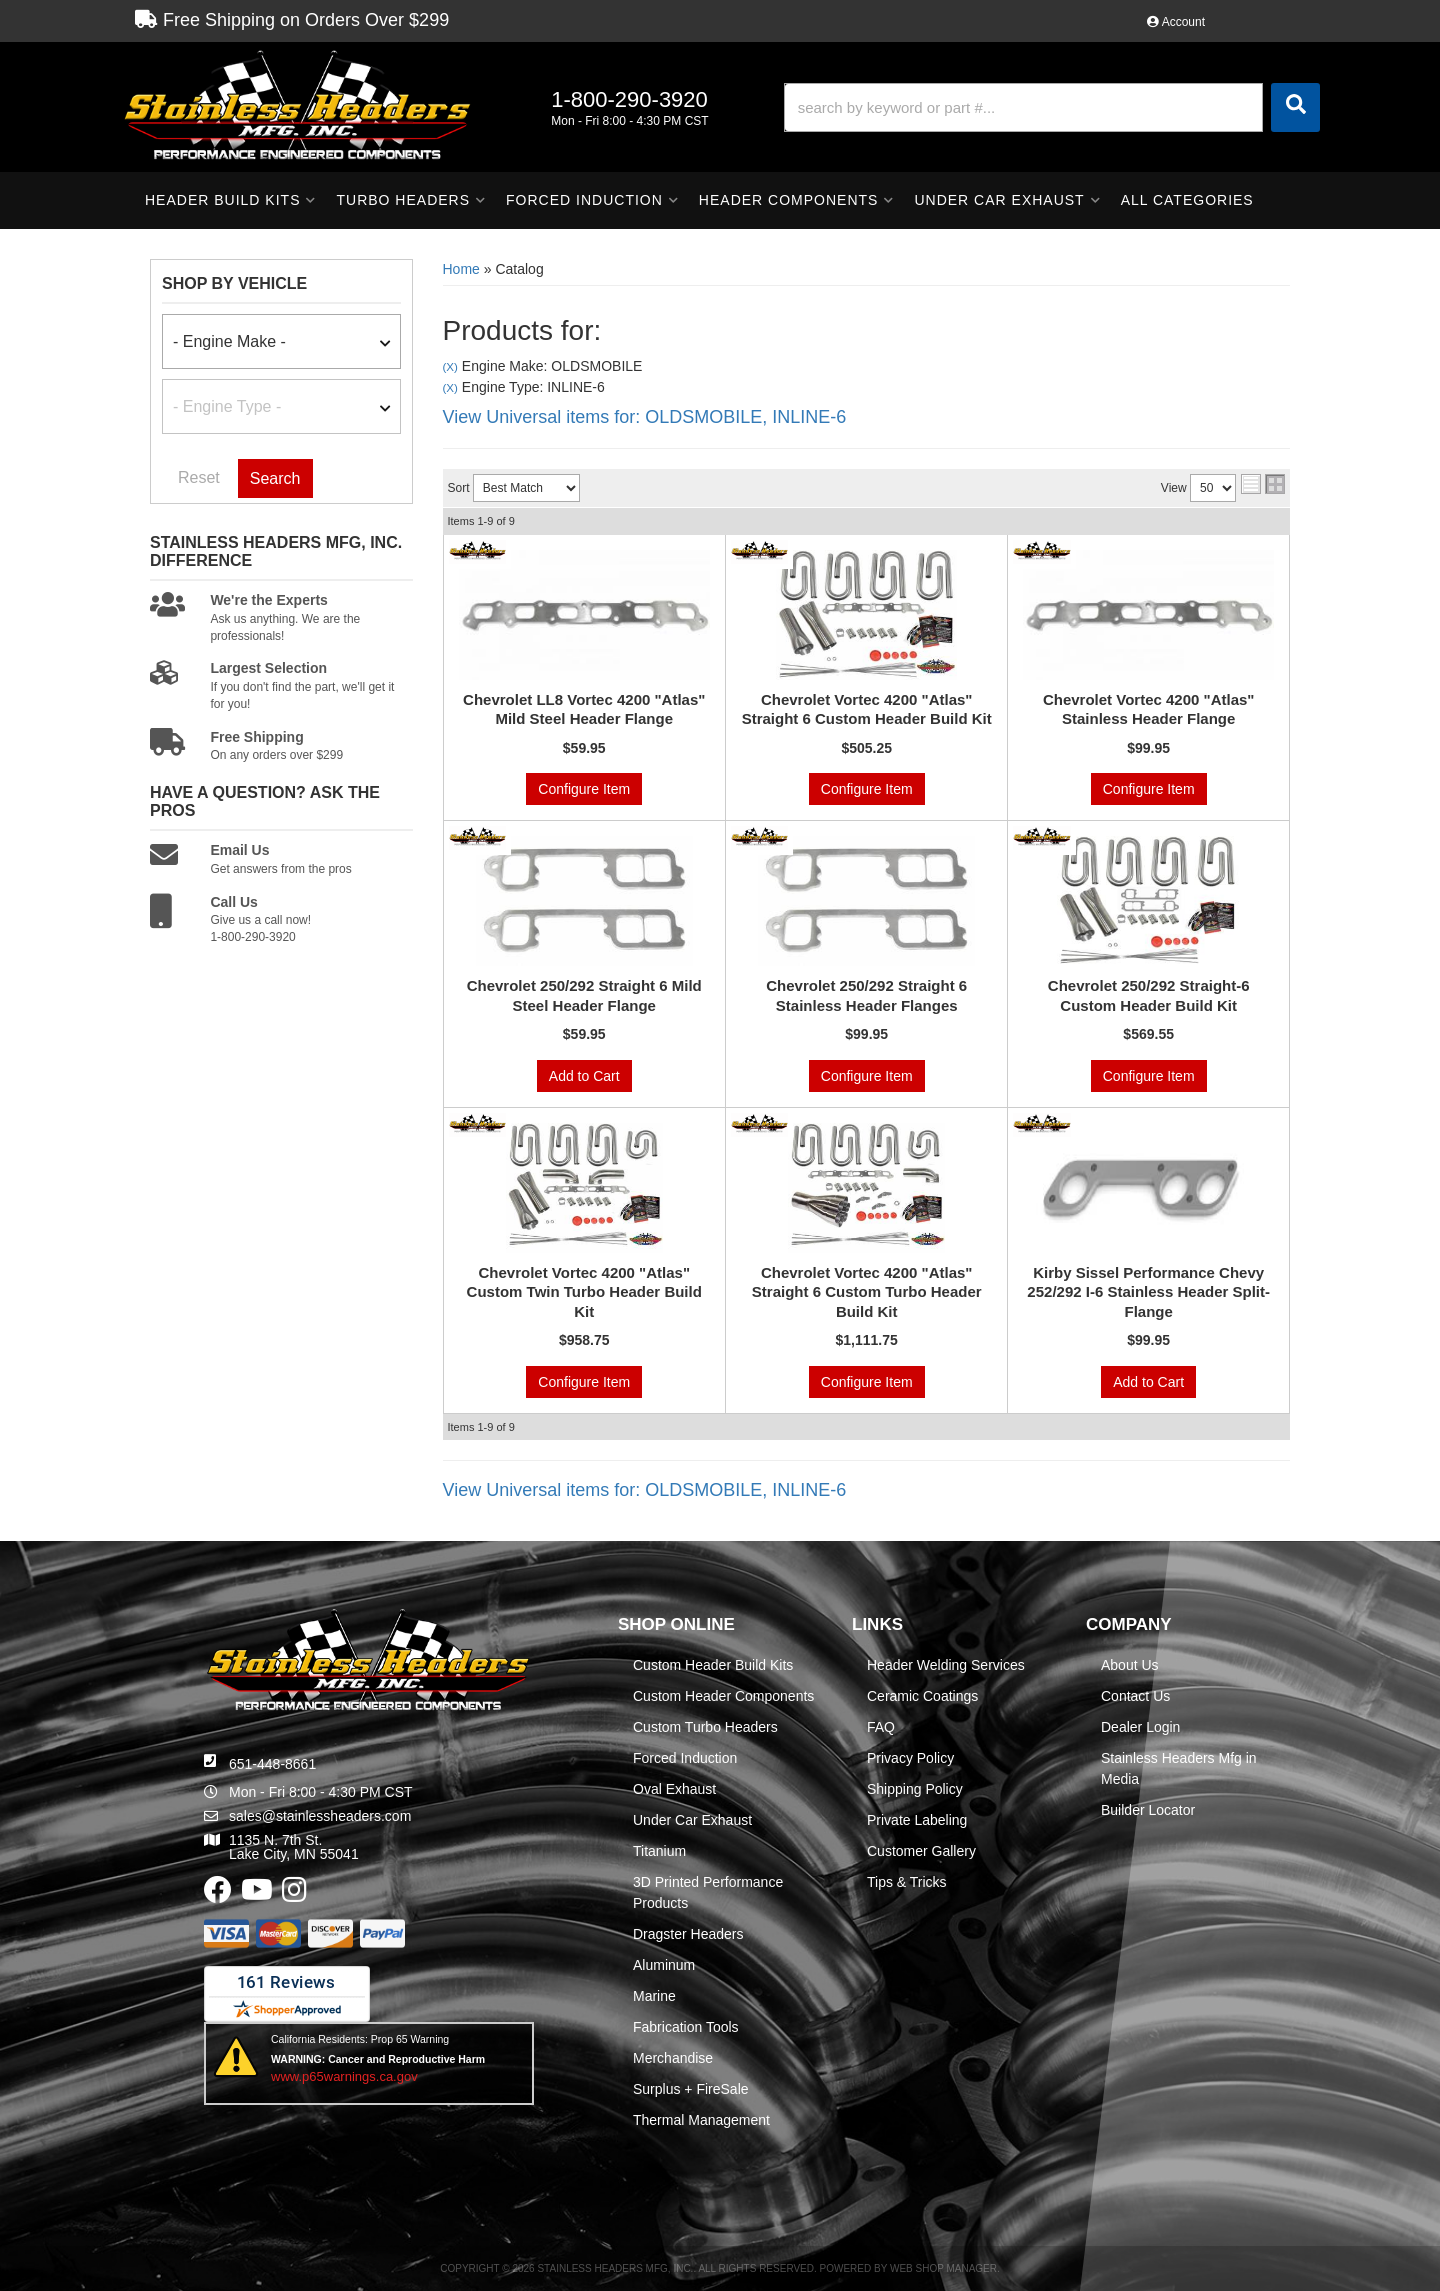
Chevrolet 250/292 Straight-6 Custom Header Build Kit (1149, 995)
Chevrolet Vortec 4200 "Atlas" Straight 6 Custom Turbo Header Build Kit (867, 1292)
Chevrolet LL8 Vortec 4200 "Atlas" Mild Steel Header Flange (584, 709)
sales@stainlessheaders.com (320, 1816)
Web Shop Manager (943, 2268)
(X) (450, 366)
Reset (199, 477)
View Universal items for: (645, 417)
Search (275, 478)
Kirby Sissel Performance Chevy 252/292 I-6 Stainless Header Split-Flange (1148, 1292)
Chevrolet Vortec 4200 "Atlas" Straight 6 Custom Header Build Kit (867, 709)
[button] (1052, 107)
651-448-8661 (272, 1764)
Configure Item (584, 789)
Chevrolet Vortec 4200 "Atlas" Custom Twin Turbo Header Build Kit (584, 1292)
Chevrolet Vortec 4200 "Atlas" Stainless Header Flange (1149, 709)
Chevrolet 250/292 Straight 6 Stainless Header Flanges (866, 995)
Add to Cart (584, 1076)
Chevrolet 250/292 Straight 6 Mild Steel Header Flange (584, 995)
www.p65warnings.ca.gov (344, 2076)
